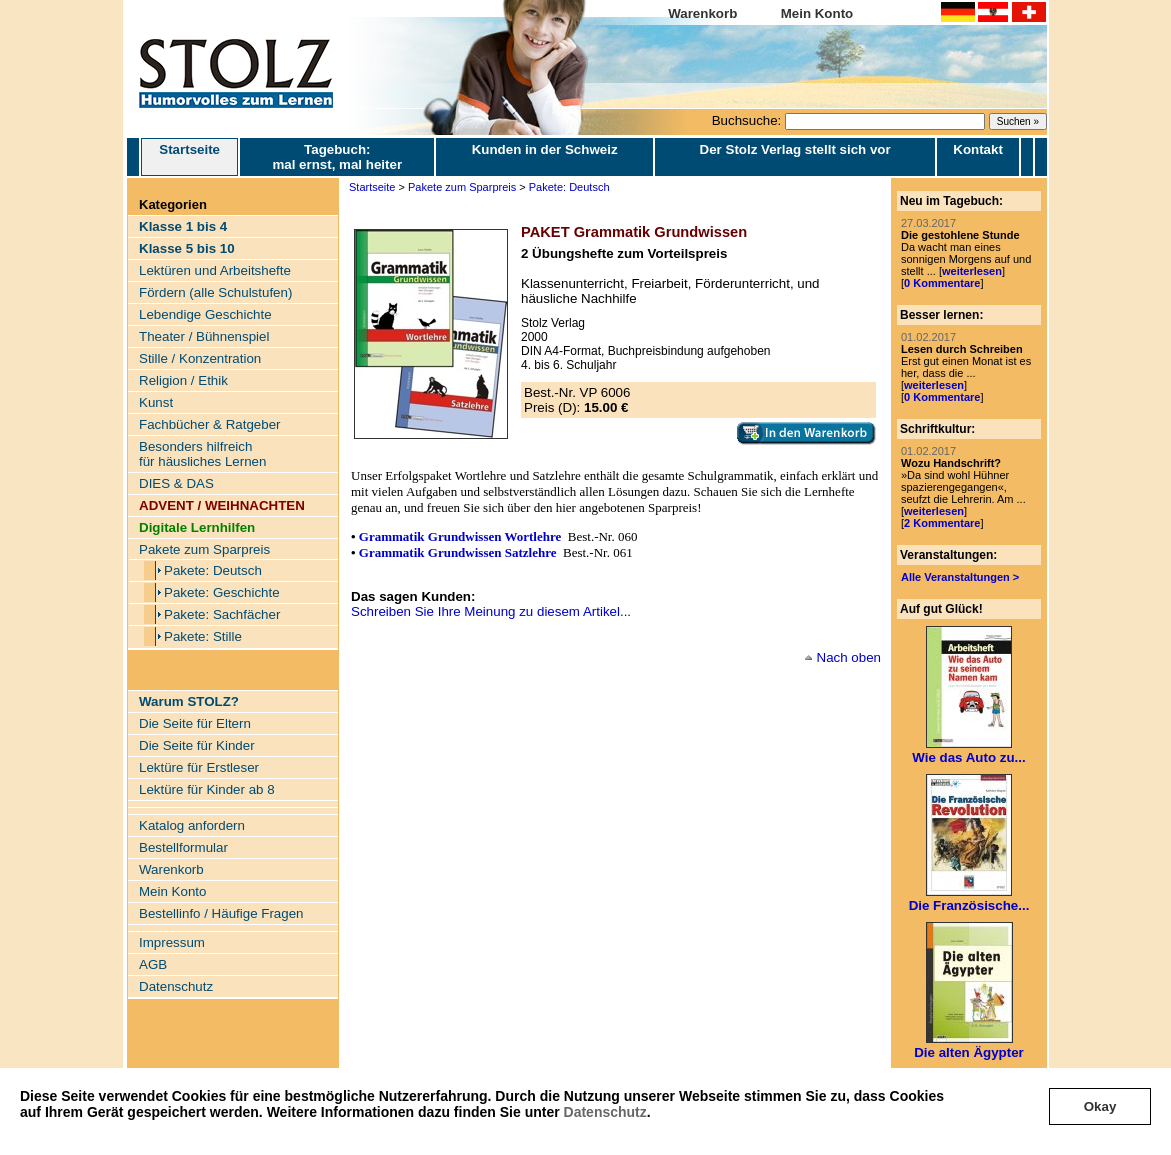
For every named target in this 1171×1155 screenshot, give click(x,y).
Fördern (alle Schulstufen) (215, 292)
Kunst (156, 402)
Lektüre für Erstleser (199, 767)
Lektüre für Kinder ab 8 (207, 789)
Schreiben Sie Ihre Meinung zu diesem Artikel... (491, 611)
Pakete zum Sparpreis (204, 549)
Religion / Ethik (183, 380)
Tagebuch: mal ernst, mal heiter (337, 157)
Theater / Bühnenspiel (204, 336)
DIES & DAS (176, 483)
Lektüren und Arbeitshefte (215, 270)
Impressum (172, 942)
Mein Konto (817, 13)
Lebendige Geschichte (205, 314)
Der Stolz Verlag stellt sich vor (795, 149)
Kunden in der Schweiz (545, 149)
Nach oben (849, 657)
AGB (153, 964)
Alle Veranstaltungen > (960, 577)
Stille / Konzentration (200, 358)
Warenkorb (702, 13)
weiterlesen (972, 271)
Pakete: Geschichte (222, 592)
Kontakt (978, 149)
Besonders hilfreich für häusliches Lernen (202, 454)
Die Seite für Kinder (197, 745)
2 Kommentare (942, 523)
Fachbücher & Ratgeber (210, 424)
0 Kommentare (942, 283)
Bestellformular (183, 847)
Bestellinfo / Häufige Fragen (221, 913)
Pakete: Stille (203, 636)
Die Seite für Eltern (195, 723)
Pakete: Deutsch (213, 570)
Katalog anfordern (192, 825)
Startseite (189, 157)
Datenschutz (605, 1112)
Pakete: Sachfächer (222, 614)
